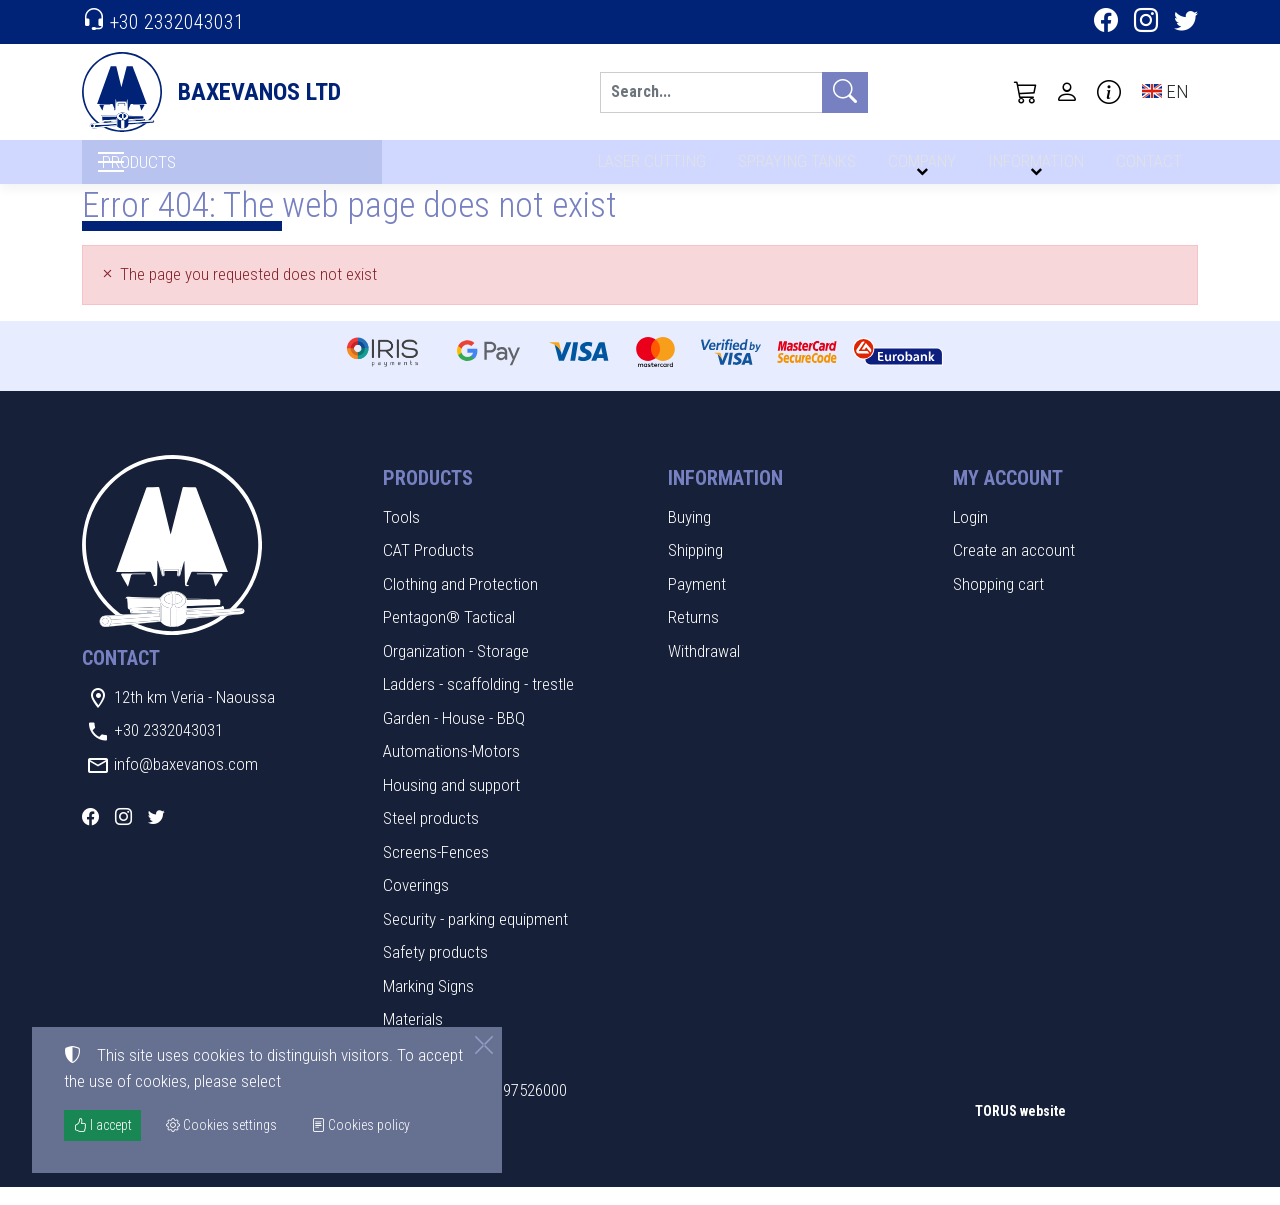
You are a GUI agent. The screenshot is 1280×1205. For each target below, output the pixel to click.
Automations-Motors (451, 769)
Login (970, 535)
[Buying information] (1109, 92)
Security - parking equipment (475, 937)
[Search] (711, 92)
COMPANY (919, 167)
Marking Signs (428, 1004)
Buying (689, 535)
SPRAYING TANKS (793, 167)
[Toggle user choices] (1067, 92)
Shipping (695, 568)
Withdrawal (704, 669)
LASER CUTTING (646, 167)
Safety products (435, 970)
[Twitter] (1186, 23)
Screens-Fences (436, 870)
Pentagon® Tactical (449, 635)
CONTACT (1147, 167)
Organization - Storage (456, 669)
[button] (1026, 92)
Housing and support (451, 803)
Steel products (431, 836)
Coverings (416, 903)
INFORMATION (1033, 167)
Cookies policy (360, 1125)
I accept (102, 1125)
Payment (697, 602)
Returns (693, 635)
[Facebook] (1106, 23)
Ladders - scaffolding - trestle (478, 702)
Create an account (1014, 568)
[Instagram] (1146, 23)
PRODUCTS (183, 171)
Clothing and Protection (460, 602)
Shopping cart (998, 602)
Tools (401, 535)
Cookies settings (147, 1175)
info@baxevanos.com (186, 782)
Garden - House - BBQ (454, 736)
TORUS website (1020, 1129)
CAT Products (428, 568)
